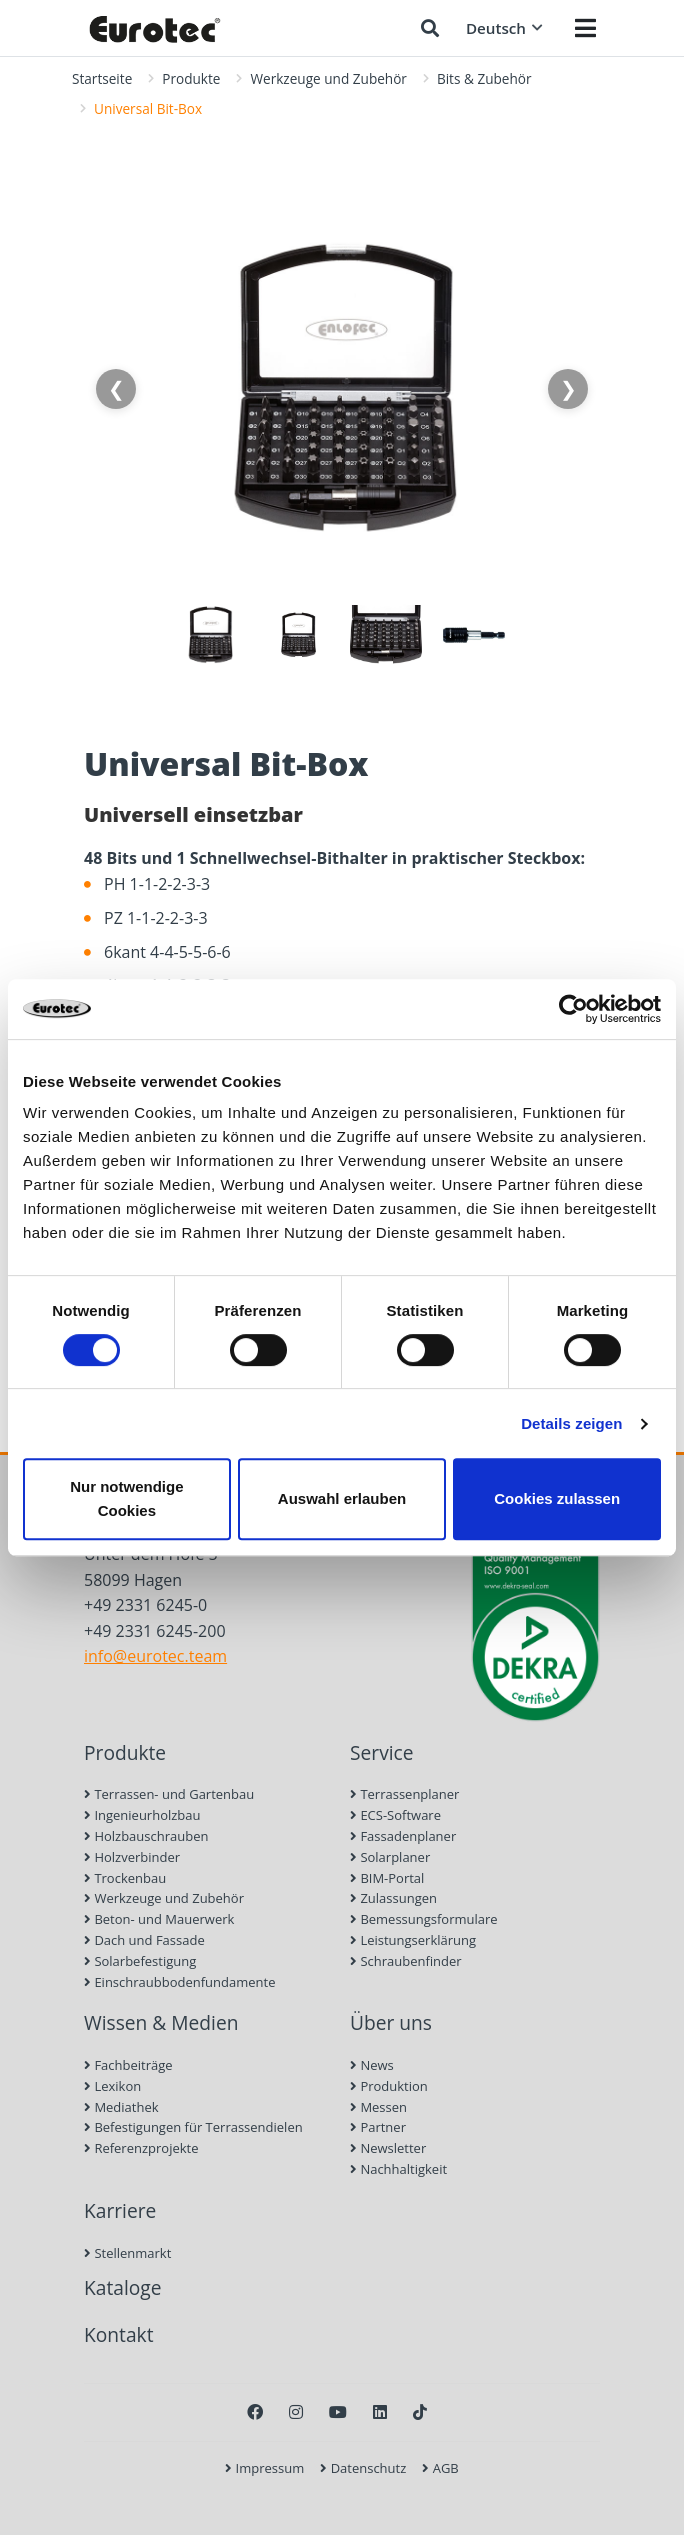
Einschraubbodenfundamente (179, 1982)
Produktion (389, 2086)
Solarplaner (390, 1857)
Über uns (391, 2022)
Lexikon (112, 2086)
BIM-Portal (387, 1878)
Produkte (191, 78)
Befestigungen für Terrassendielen (193, 2127)
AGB (440, 2468)
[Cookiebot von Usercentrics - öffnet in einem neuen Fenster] (573, 1009)
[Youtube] (338, 2412)
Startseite (102, 78)
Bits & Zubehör (484, 78)
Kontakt (118, 2334)
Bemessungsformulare (424, 1919)
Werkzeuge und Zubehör (328, 78)
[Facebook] (255, 2412)
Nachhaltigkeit (398, 2169)
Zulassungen (393, 1898)
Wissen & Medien (161, 2022)
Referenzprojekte (141, 2148)
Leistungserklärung (413, 1940)
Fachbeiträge (128, 2065)
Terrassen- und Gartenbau (169, 1794)
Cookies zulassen (557, 1498)
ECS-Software (395, 1815)
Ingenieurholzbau (142, 1815)
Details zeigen (571, 1423)
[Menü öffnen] (585, 28)
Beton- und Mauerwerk (159, 1919)
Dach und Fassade (144, 1940)
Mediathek (121, 2107)
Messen (378, 2107)
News (372, 2065)
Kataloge (123, 2287)
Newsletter (388, 2148)
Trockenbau (125, 1878)
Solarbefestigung (140, 1961)
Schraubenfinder (406, 1961)
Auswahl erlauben (342, 1498)
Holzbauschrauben (146, 1836)
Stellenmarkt (127, 2253)
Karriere (120, 2210)
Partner (378, 2127)
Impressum (264, 2468)
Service (382, 1752)
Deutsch (504, 28)
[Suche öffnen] (430, 28)
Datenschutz (363, 2468)
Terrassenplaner (404, 1794)
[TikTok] (420, 2412)
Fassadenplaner (403, 1836)
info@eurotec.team (155, 1656)
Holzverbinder (132, 1857)
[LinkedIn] (380, 2412)
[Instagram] (296, 2412)
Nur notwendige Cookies (126, 1498)
